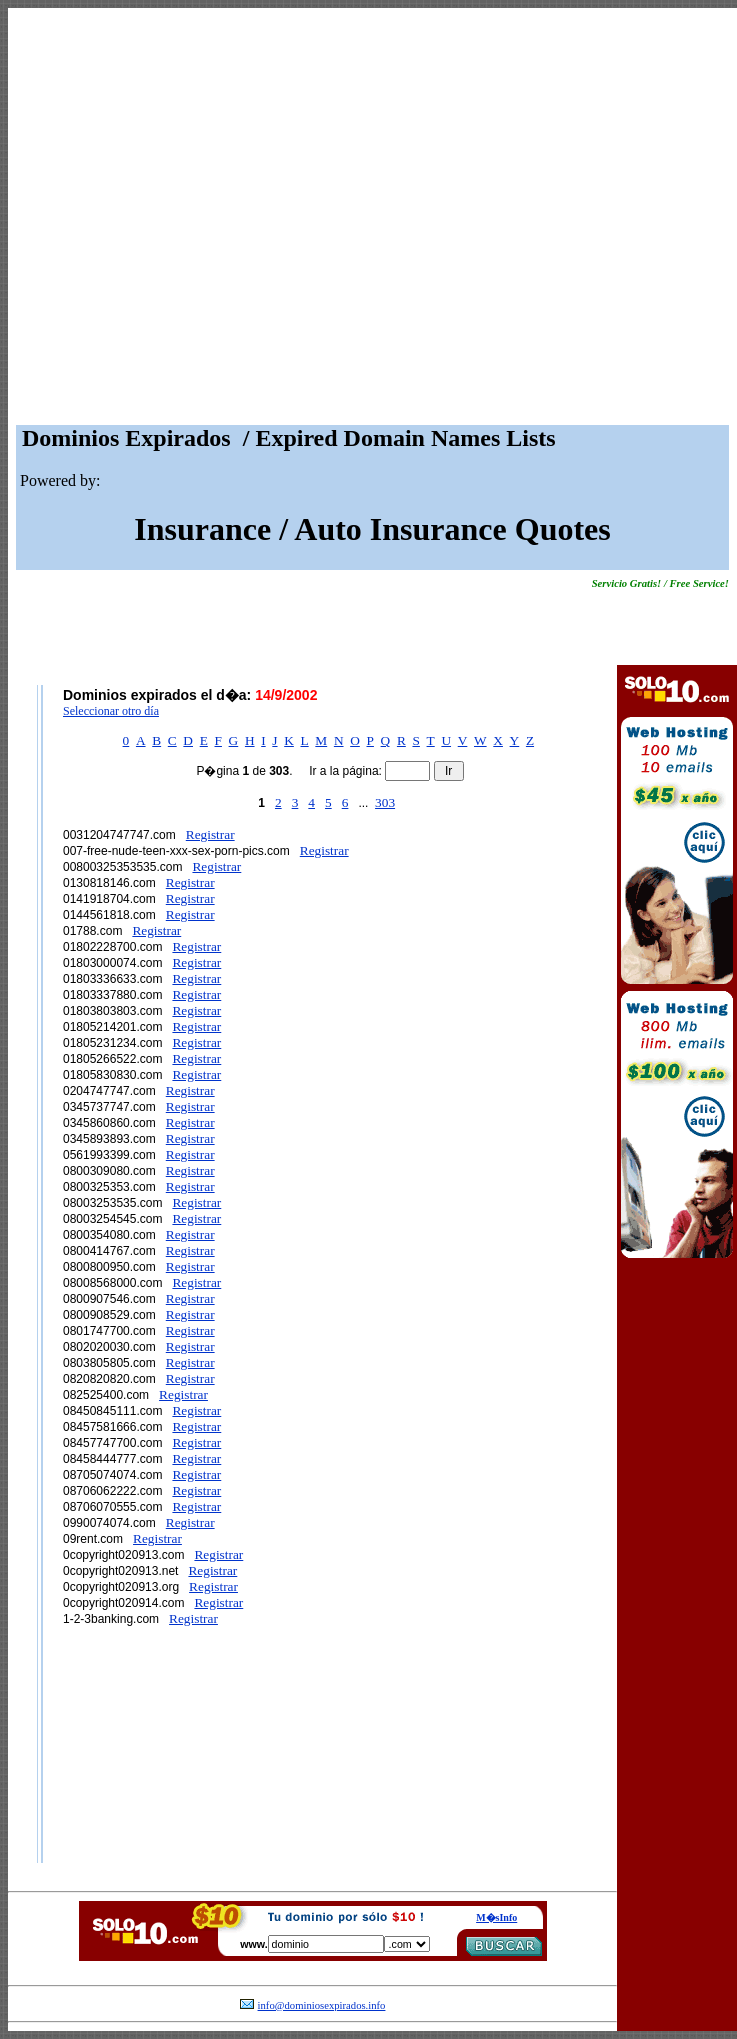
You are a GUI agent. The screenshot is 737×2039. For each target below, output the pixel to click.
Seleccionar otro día (111, 711)
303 (385, 802)
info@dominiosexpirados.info (322, 2005)
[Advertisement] (187, 221)
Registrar (210, 834)
